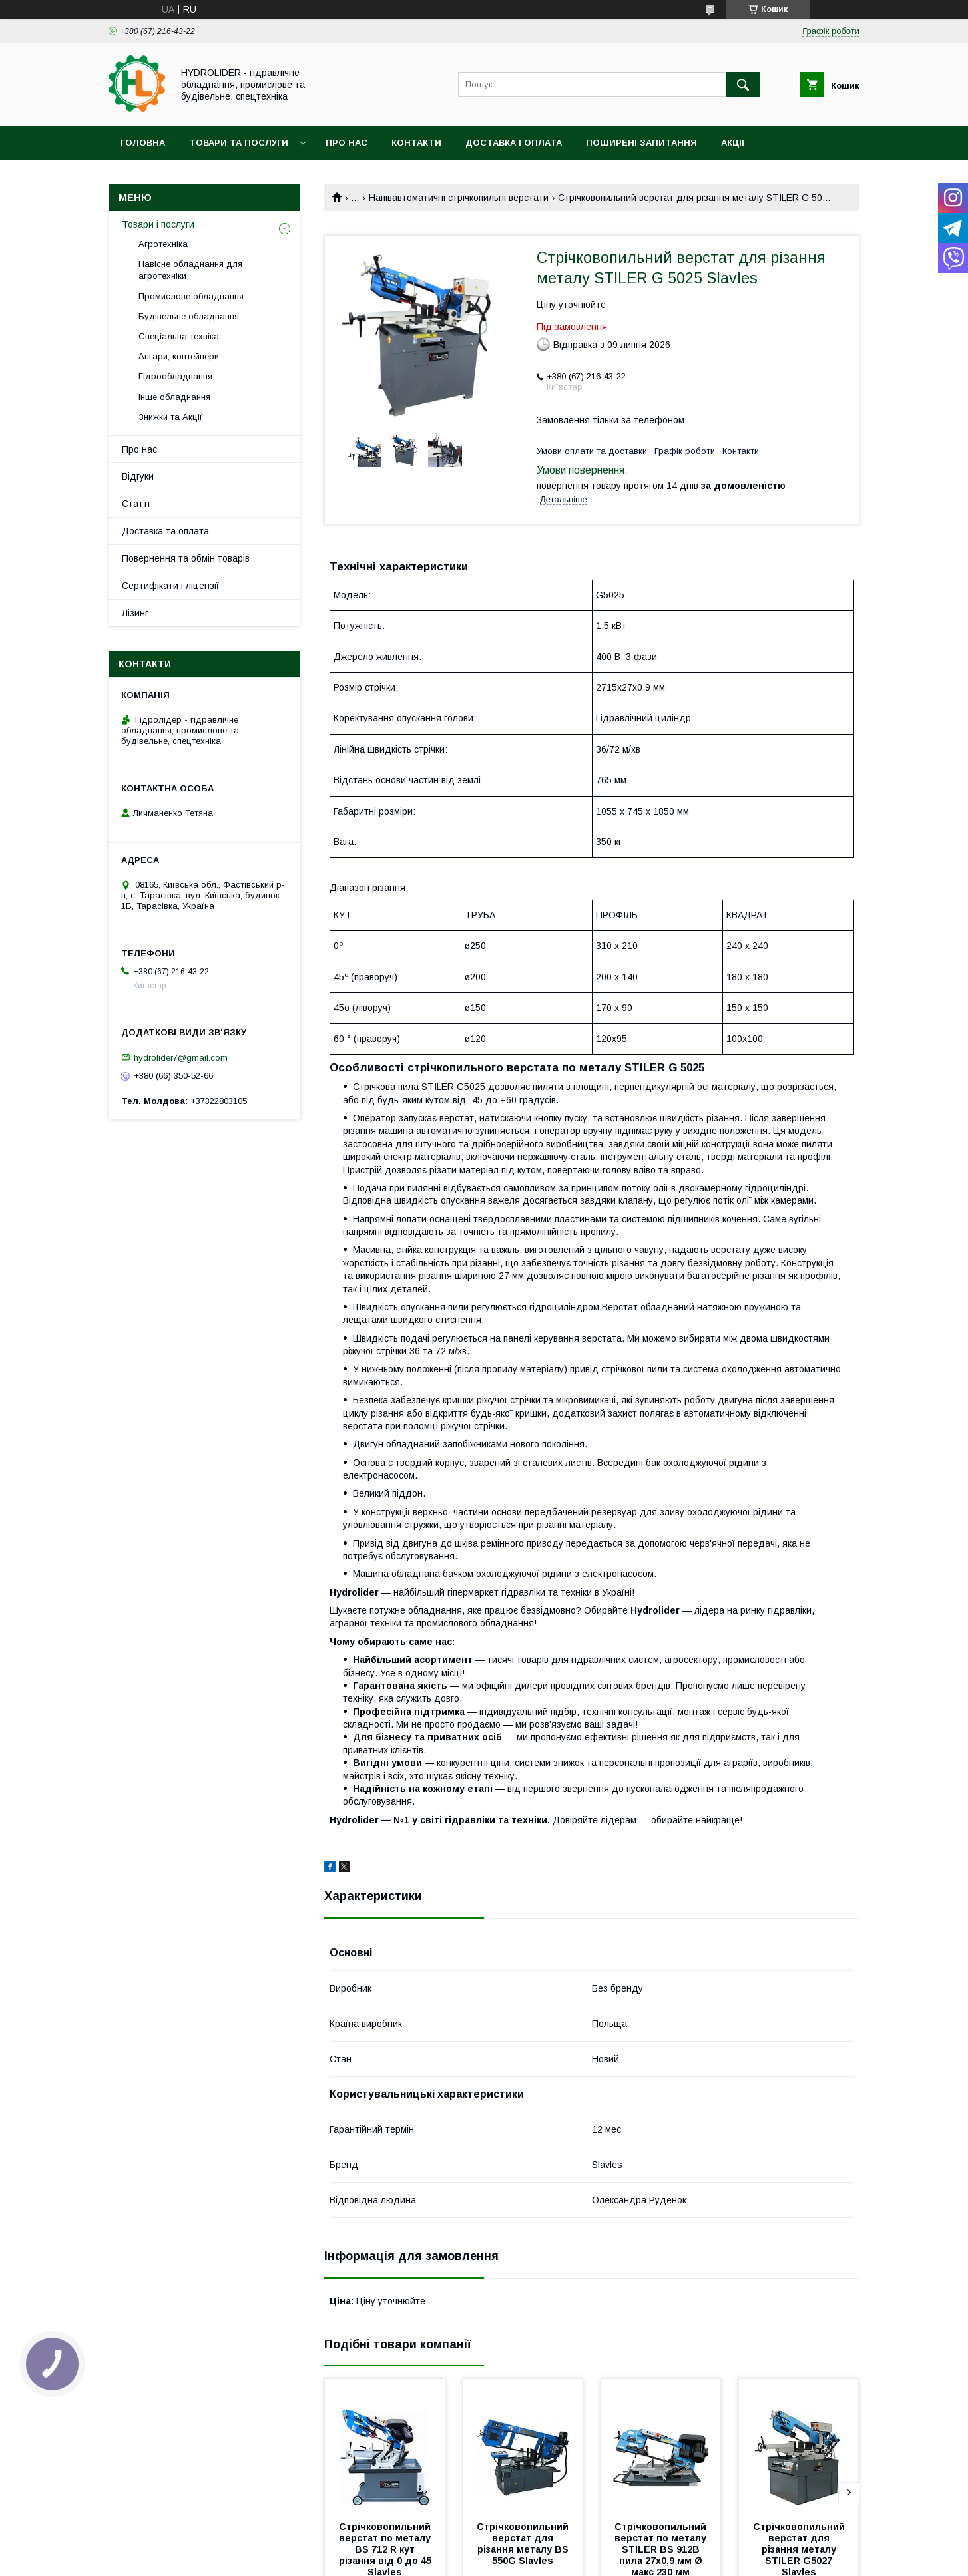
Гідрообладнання (175, 376)
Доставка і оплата (513, 143)
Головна (143, 143)
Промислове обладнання (191, 296)
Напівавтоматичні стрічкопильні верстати (459, 197)
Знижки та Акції (170, 417)
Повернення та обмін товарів (186, 558)
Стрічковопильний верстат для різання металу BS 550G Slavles (524, 2543)
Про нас (346, 143)
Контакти (416, 143)
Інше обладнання (174, 397)
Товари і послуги (158, 224)
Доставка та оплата (165, 531)
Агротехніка (163, 244)
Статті (136, 503)
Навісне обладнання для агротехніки (190, 270)
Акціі (732, 143)
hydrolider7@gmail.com (181, 1057)
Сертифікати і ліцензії (170, 585)
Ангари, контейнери (178, 356)
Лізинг (135, 613)
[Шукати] (743, 84)
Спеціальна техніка (178, 336)
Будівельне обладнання (188, 316)
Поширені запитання (641, 143)
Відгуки (138, 476)
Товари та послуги (238, 143)
